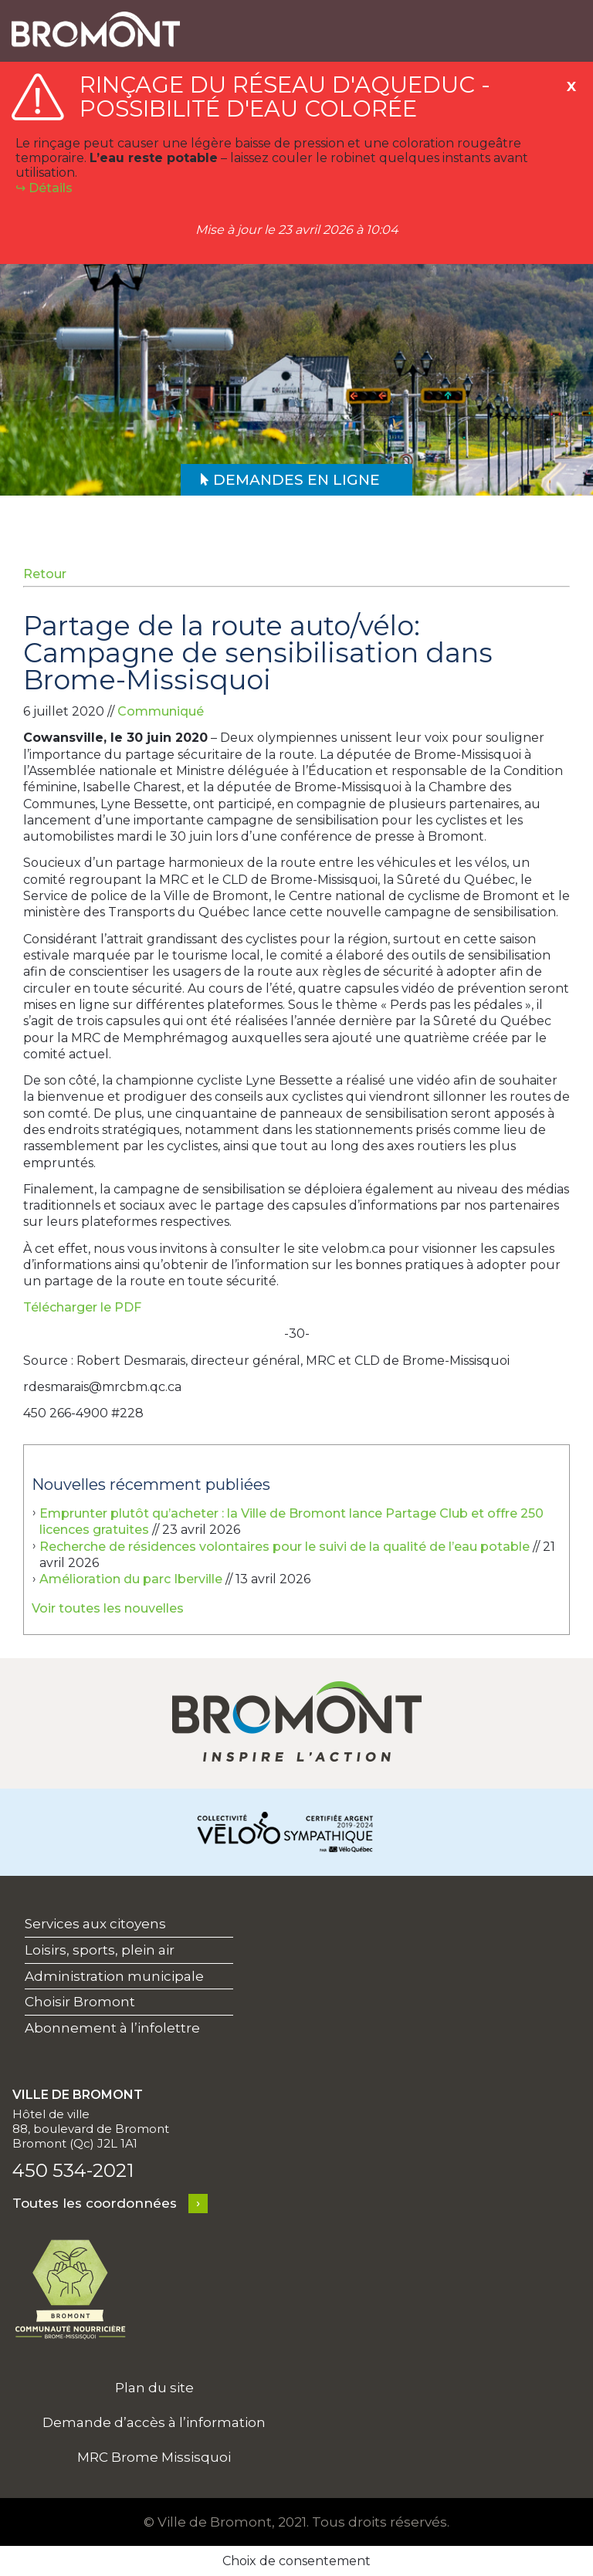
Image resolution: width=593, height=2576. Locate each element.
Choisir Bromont (80, 2001)
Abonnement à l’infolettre (112, 2028)
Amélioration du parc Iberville (130, 1579)
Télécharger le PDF (82, 1307)
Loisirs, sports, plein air (100, 1950)
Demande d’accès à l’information (154, 2422)
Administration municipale (114, 1976)
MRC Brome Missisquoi (154, 2457)
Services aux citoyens (95, 1923)
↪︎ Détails (44, 188)
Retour (44, 574)
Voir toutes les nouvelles (108, 1608)
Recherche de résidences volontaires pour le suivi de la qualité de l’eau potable (284, 1546)
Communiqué (160, 711)
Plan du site (154, 2387)
